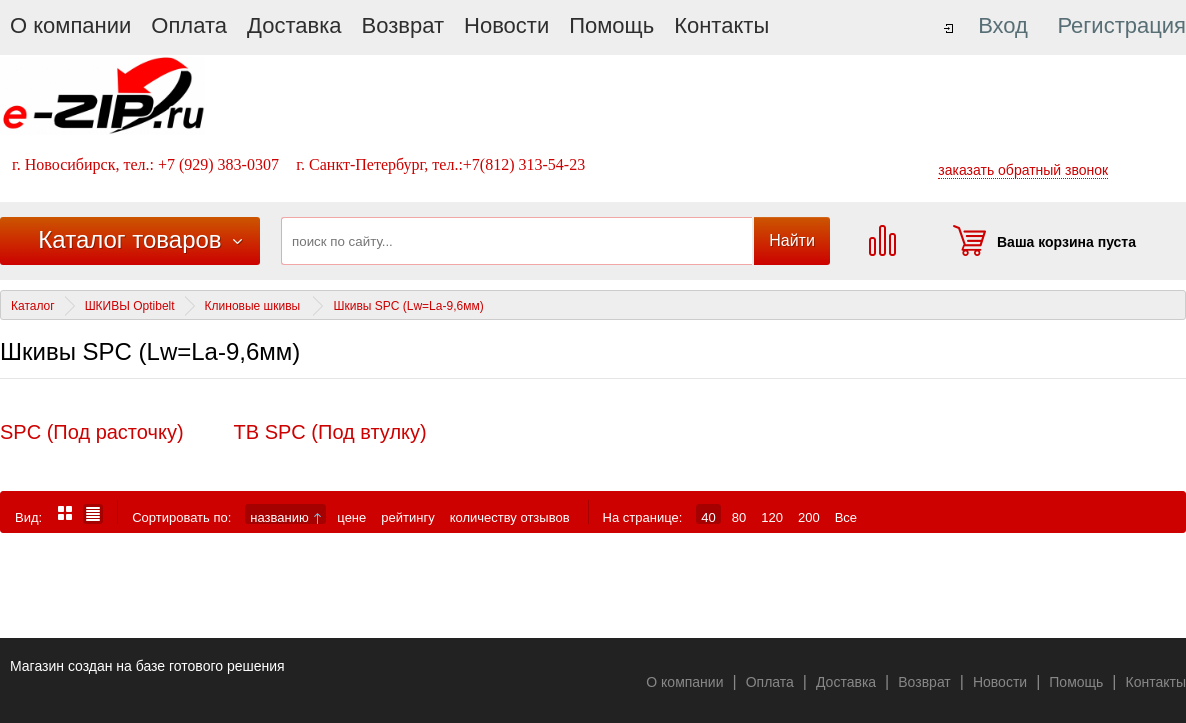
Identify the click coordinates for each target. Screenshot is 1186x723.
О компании (70, 25)
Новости (506, 25)
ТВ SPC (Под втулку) (330, 432)
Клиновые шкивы (254, 306)
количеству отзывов (510, 517)
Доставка (294, 25)
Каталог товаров (129, 239)
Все (846, 517)
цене (351, 517)
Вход (1003, 25)
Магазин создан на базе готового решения (147, 666)
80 (739, 517)
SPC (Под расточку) (92, 432)
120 (772, 517)
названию (285, 517)
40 (708, 517)
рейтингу (407, 517)
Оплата (189, 25)
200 (809, 517)
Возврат (403, 25)
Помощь (611, 25)
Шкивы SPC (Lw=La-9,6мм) (408, 306)
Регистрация (1121, 25)
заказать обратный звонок (1023, 170)
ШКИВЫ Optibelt (130, 306)
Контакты (721, 25)
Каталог (33, 306)
